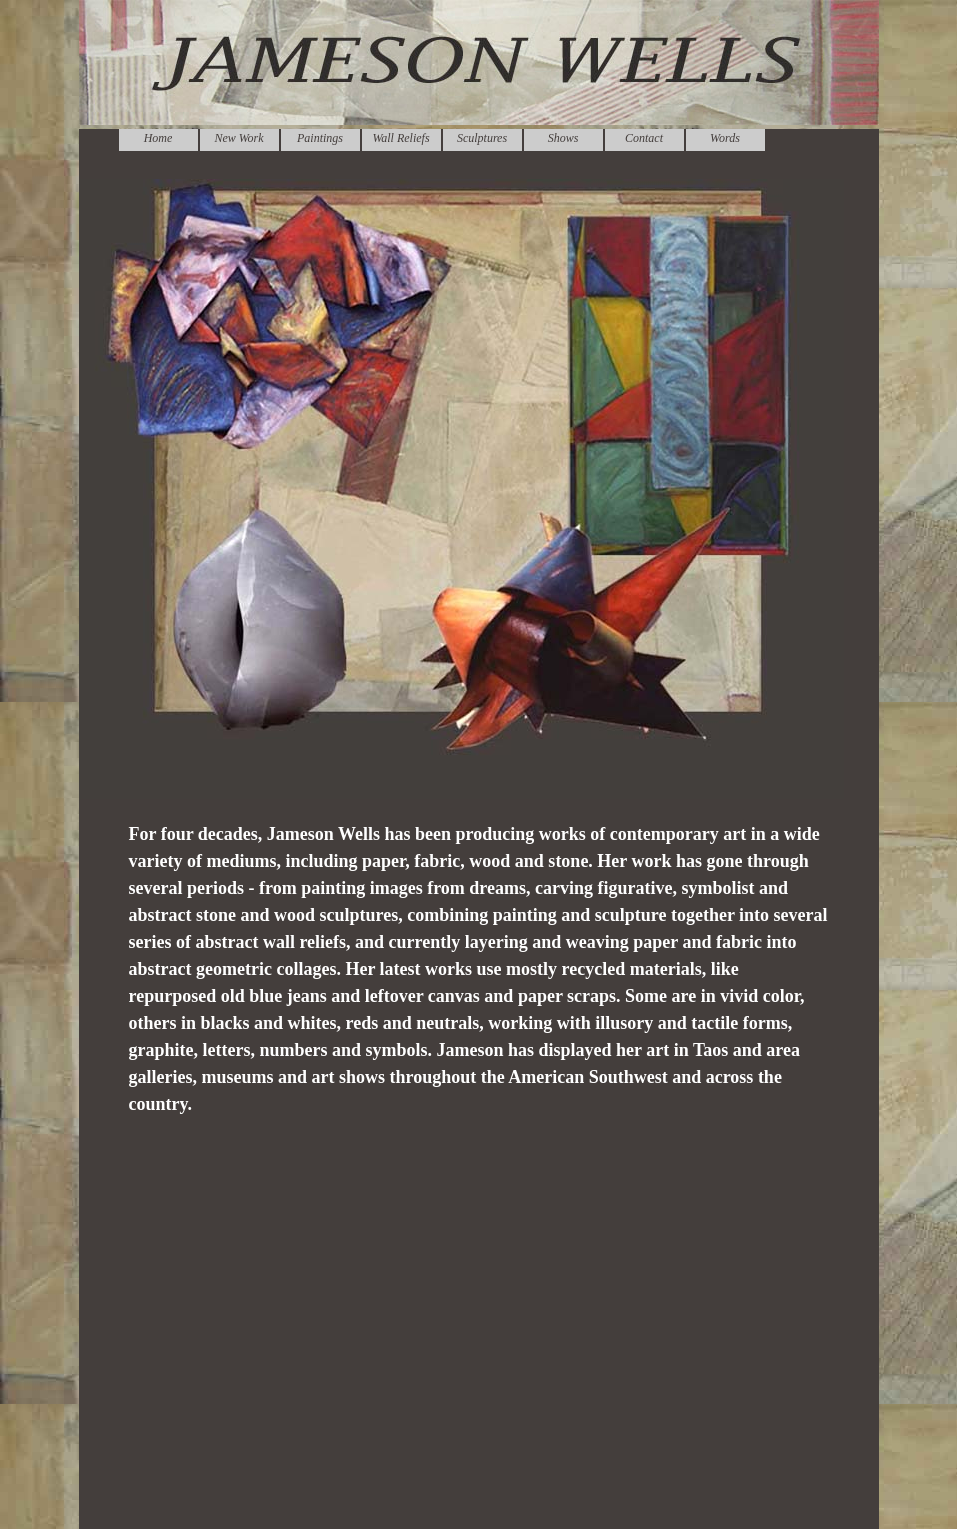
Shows (563, 138)
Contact (644, 138)
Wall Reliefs (400, 138)
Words (725, 138)
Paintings (320, 138)
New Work (238, 138)
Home (158, 138)
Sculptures (482, 138)
